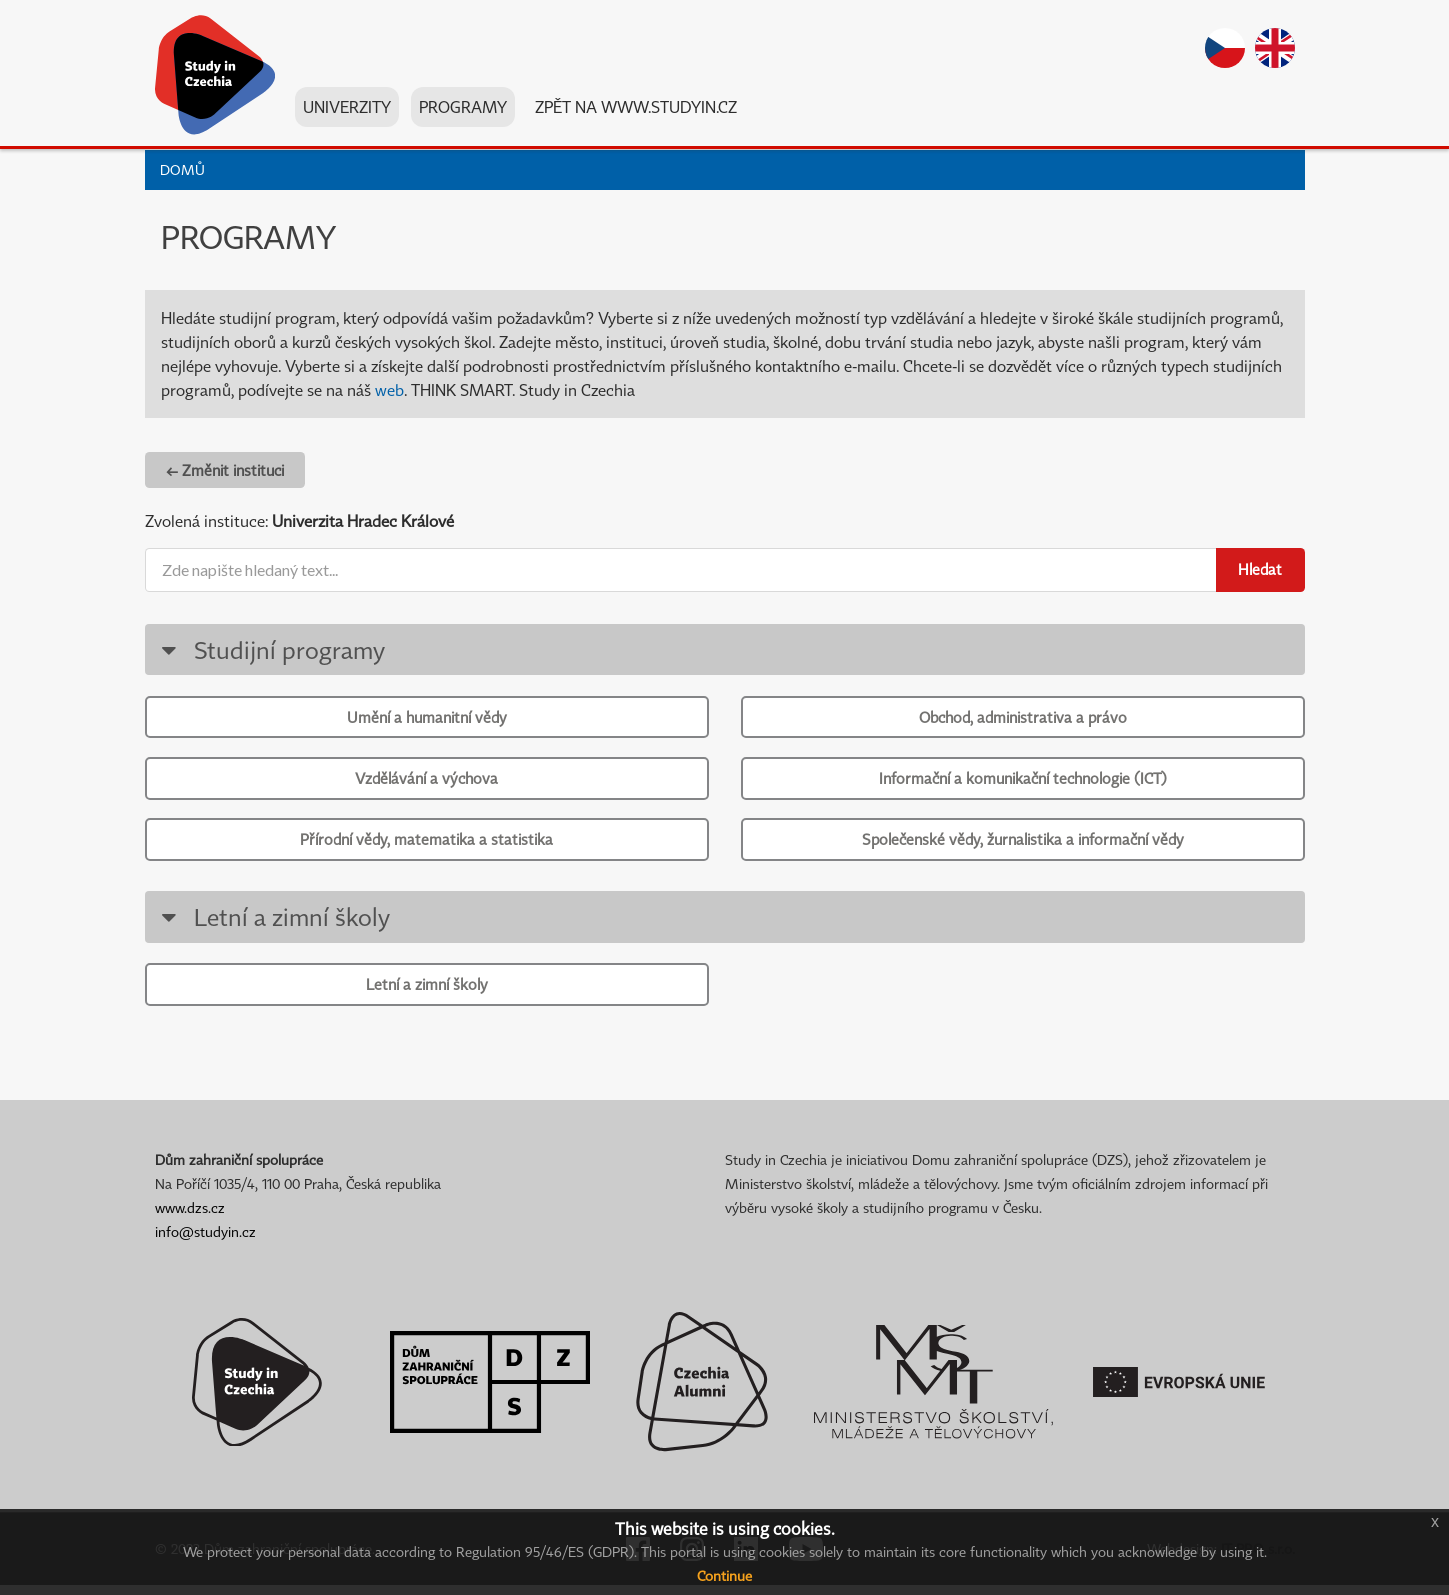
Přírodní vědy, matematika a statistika (426, 844)
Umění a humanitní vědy (427, 717)
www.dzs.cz (190, 1217)
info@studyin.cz (205, 1241)
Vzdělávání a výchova (426, 781)
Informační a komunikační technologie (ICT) (1023, 781)
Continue (724, 1575)
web (389, 390)
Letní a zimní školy (273, 923)
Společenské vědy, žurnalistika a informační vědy (1023, 844)
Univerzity (347, 109)
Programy (463, 109)
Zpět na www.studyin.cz (636, 109)
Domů (182, 169)
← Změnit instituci (225, 470)
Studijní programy (270, 649)
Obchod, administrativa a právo (1023, 717)
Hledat (1260, 569)
